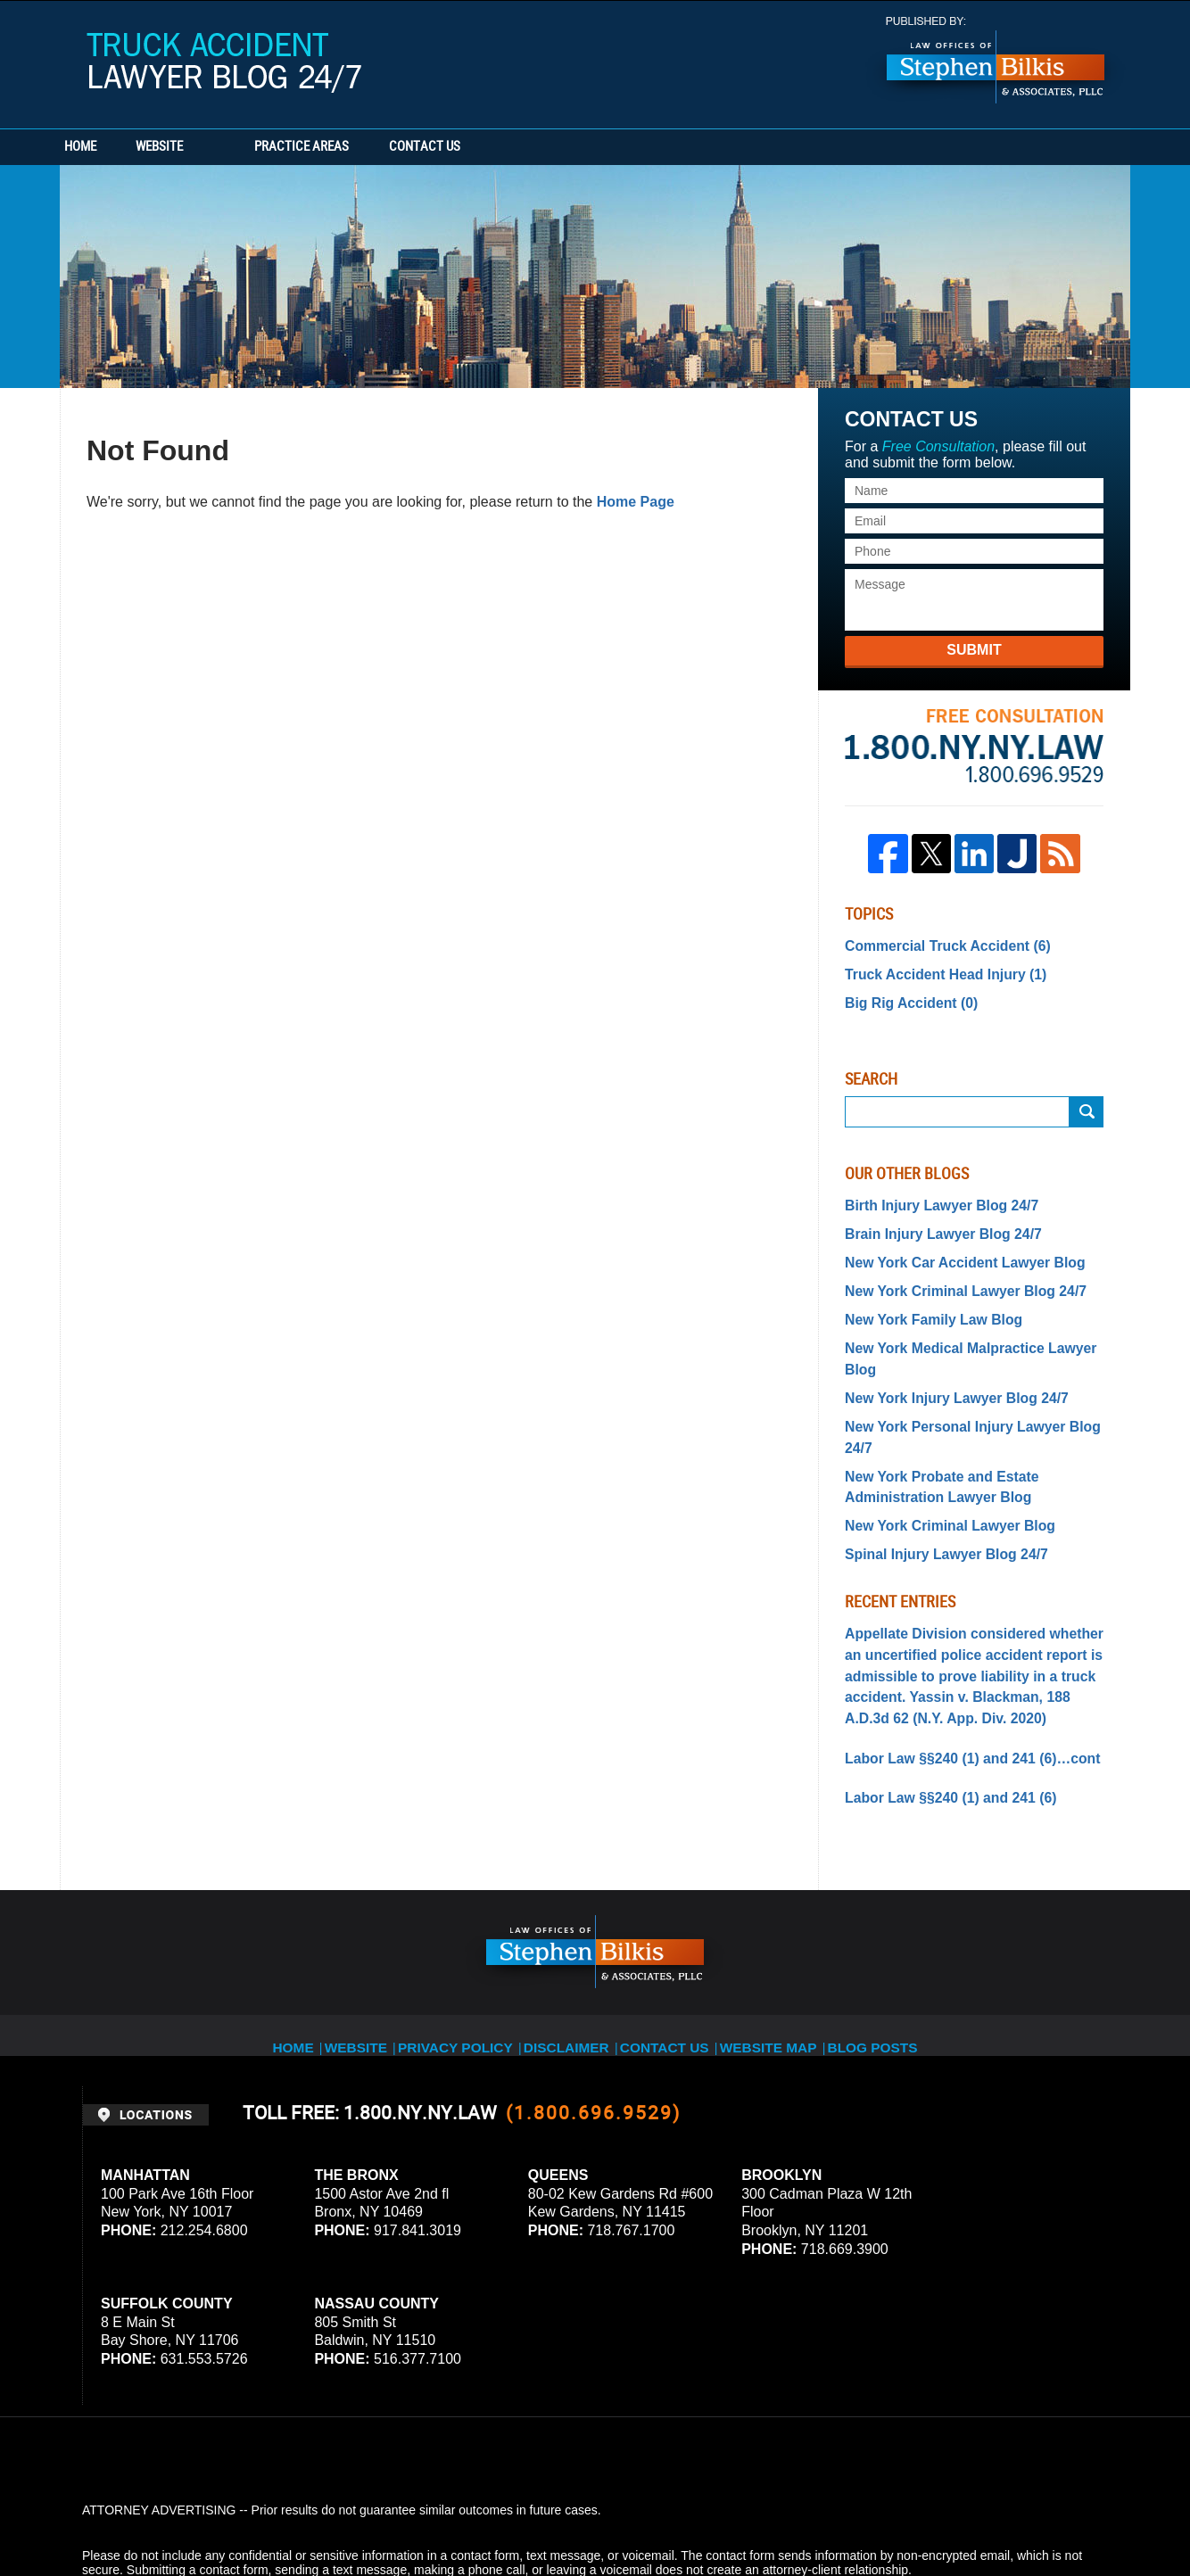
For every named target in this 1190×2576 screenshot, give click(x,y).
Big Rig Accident (904, 996)
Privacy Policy (462, 1940)
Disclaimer (575, 1940)
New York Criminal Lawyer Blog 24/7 (952, 1275)
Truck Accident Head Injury (934, 970)
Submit (973, 649)
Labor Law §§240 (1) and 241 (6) (939, 1704)
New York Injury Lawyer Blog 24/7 (944, 1354)
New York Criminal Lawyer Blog (938, 1451)
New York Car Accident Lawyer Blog (951, 1250)
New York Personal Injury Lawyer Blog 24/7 (972, 1381)
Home (111, 147)
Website (222, 147)
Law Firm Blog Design (1023, 2513)
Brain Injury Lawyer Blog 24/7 (932, 1223)
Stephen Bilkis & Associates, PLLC (282, 2513)
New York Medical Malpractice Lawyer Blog (972, 1328)
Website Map (787, 1940)
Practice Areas (365, 147)
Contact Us (519, 147)
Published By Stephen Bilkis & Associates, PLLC (995, 60)
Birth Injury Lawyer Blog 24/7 (931, 1197)
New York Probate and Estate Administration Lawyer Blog (931, 1415)
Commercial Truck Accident (936, 944)
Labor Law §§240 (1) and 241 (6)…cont (958, 1667)
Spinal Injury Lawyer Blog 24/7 (935, 1478)
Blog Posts (895, 1940)
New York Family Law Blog (924, 1301)
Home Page (635, 501)
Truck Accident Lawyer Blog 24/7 (224, 63)
